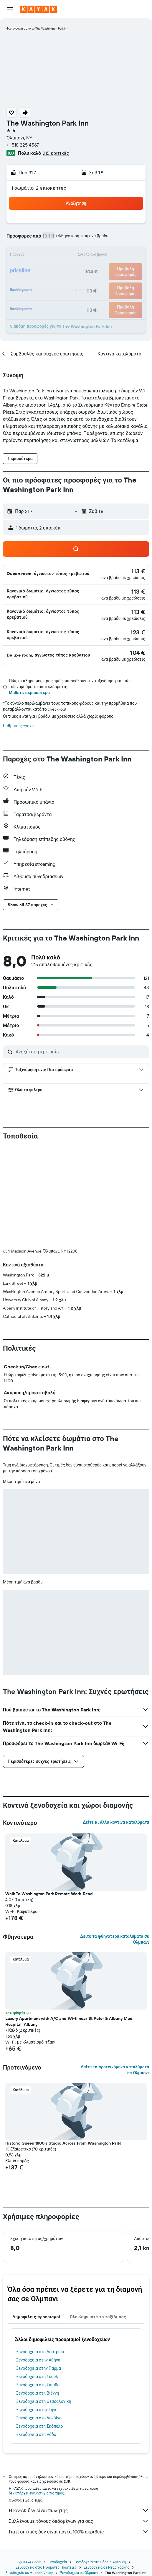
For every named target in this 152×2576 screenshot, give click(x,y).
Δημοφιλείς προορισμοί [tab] (36, 2218)
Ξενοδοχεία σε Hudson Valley (29, 2474)
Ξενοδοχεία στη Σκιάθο (38, 2286)
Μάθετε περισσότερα (29, 692)
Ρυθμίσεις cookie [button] (19, 725)
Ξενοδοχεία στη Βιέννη (37, 2295)
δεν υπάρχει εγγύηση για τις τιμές (36, 2395)
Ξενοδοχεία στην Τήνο (36, 2311)
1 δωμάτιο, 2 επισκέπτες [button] (38, 188)
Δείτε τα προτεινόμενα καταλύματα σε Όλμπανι (115, 1971)
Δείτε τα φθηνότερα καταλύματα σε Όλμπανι (114, 1841)
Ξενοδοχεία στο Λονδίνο (39, 2319)
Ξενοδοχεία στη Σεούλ (37, 2278)
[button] (10, 9)
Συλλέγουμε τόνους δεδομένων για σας (79, 2422)
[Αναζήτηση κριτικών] (81, 1051)
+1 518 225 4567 (22, 145)
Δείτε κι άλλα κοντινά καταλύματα (116, 1724)
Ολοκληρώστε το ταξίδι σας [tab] (98, 2218)
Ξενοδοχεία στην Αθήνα (38, 2262)
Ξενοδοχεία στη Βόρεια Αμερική (100, 2464)
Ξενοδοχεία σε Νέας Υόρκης (106, 2469)
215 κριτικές (56, 153)
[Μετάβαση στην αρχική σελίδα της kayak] (38, 9)
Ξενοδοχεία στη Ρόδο (36, 2336)
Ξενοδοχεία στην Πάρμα (38, 2270)
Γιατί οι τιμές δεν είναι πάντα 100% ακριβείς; (79, 2433)
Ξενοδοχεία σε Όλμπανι (79, 2474)
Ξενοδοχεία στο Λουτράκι (40, 2253)
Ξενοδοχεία (57, 2464)
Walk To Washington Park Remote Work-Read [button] (49, 1795)
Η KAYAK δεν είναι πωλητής (79, 2412)
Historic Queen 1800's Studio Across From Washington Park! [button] (63, 2045)
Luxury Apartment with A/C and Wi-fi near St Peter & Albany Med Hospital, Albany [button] (69, 1923)
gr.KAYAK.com (30, 2464)
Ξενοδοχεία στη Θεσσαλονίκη (43, 2303)
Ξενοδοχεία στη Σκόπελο (39, 2328)
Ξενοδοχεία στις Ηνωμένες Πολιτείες (46, 2469)
